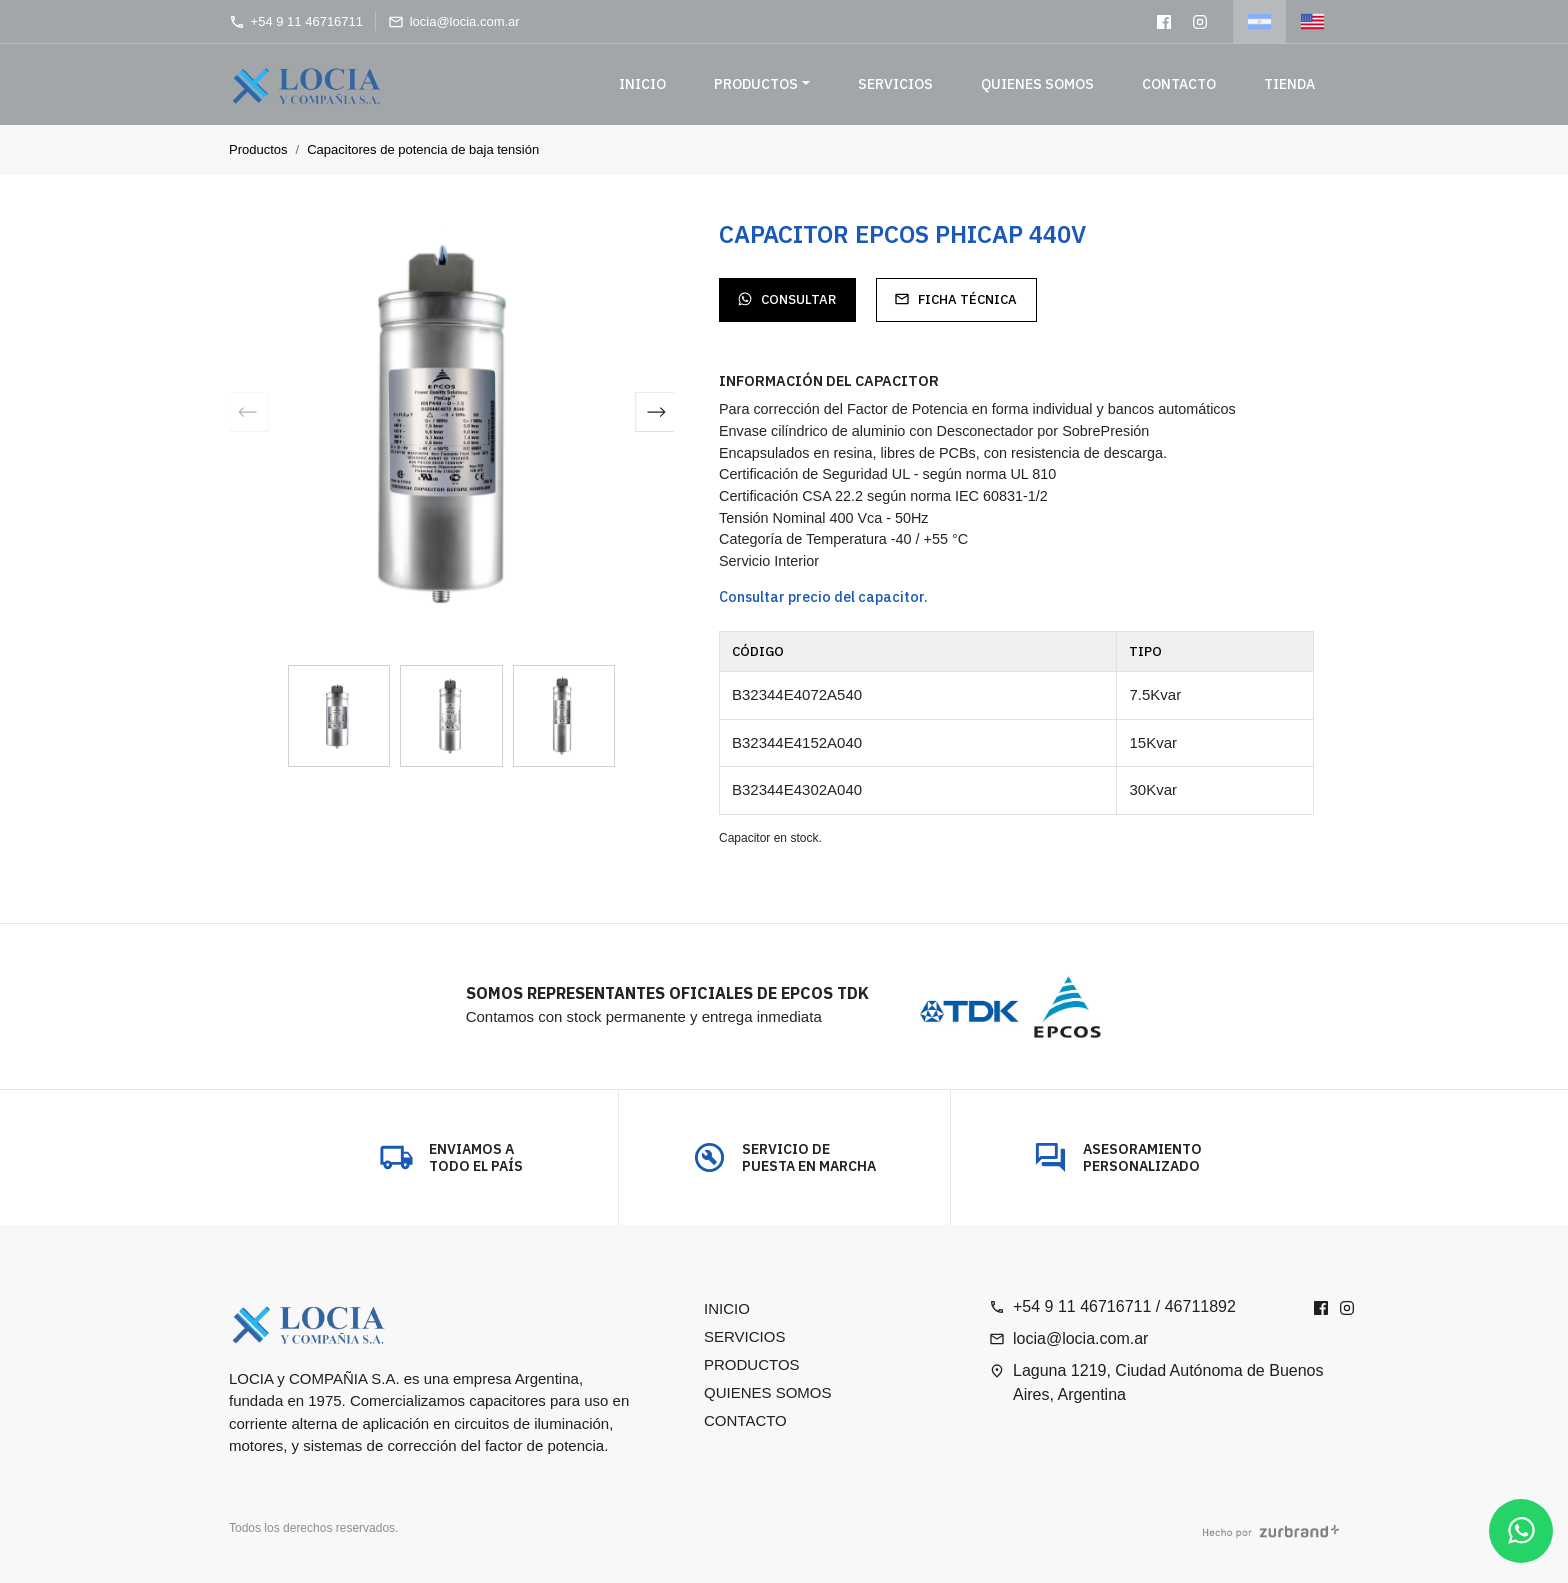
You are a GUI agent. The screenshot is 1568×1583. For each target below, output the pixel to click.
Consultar (786, 299)
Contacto (1179, 84)
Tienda (1289, 84)
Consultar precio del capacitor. (823, 596)
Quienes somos (1037, 84)
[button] (655, 415)
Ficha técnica (955, 299)
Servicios (895, 84)
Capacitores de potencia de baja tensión (423, 149)
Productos (756, 84)
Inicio (642, 84)
